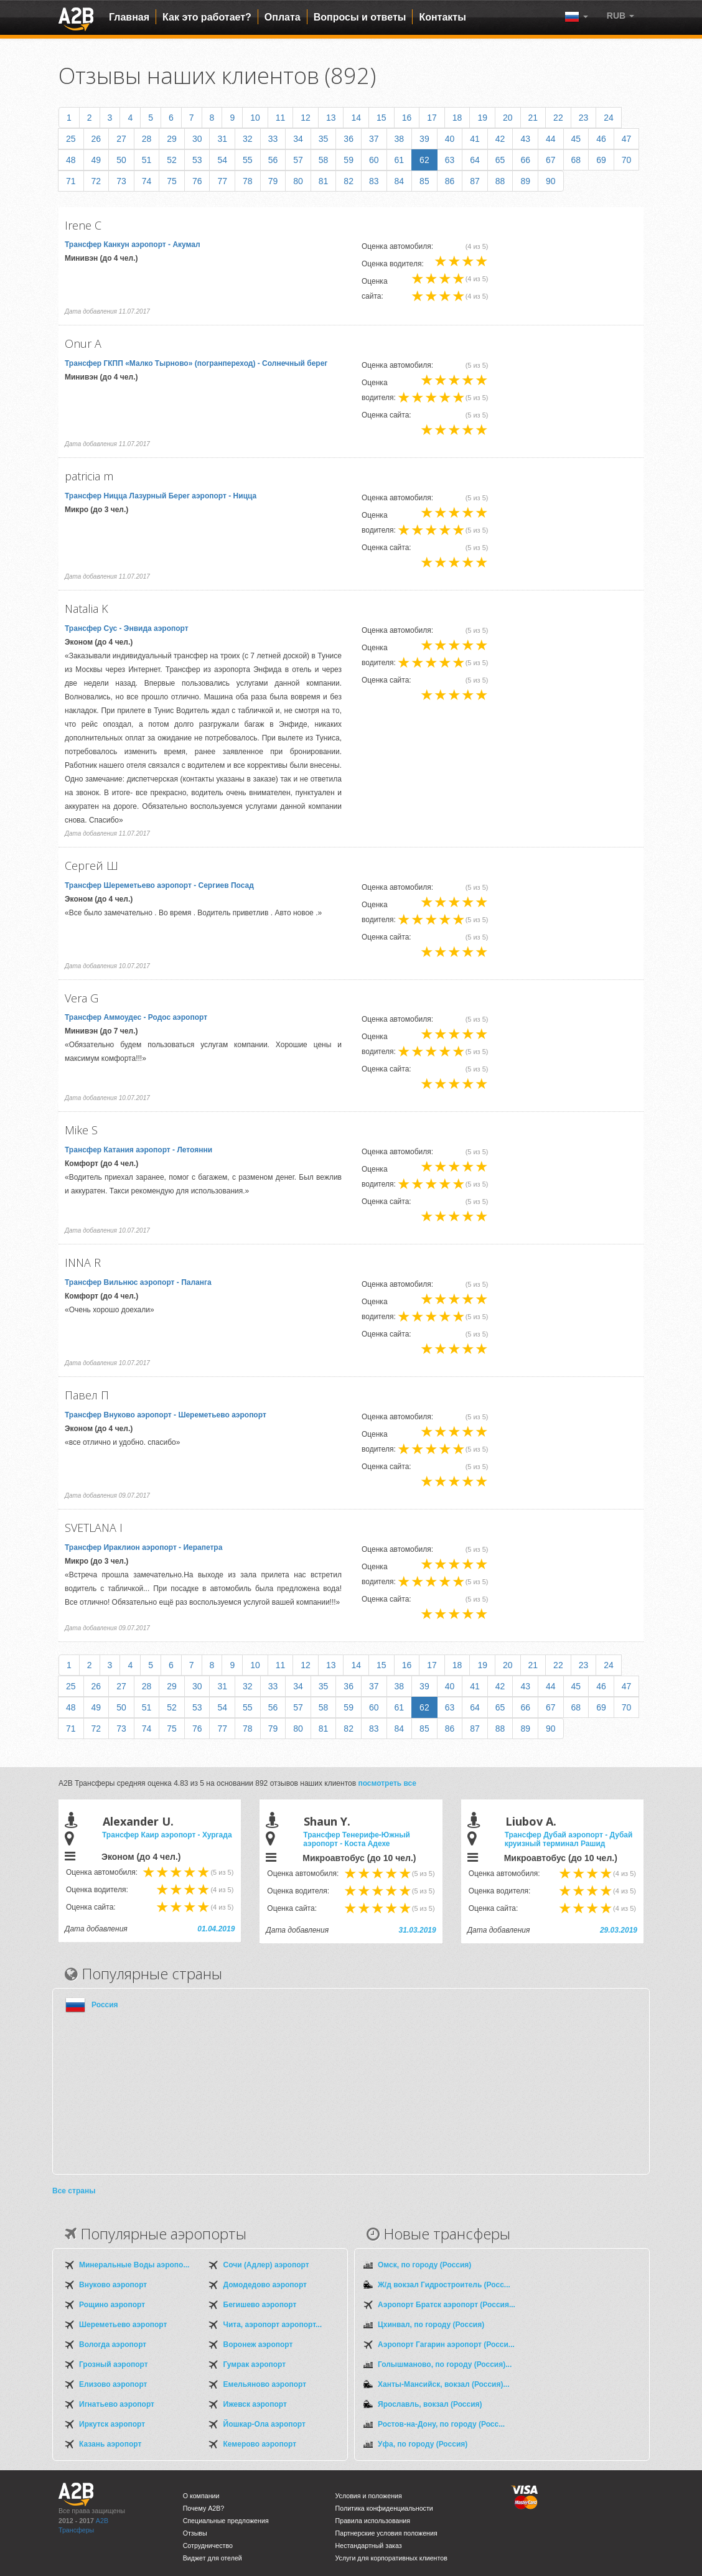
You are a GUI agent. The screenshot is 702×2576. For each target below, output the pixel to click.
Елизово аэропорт (113, 2384)
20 (508, 118)
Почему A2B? (204, 2508)
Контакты (442, 17)
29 (172, 139)
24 (609, 118)
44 (551, 139)
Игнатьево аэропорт (116, 2404)
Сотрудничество (208, 2545)
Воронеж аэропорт (258, 2344)
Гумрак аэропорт (254, 2364)
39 (424, 139)
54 (222, 160)
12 (306, 118)
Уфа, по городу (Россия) (422, 2444)
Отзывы (195, 2533)
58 (324, 160)
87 (475, 181)
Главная (129, 17)
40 (450, 139)
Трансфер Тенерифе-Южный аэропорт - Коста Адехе (356, 1839)
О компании (201, 2495)
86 (450, 181)
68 (576, 160)
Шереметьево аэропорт (123, 2324)
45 (576, 139)
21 (533, 118)
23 (584, 118)
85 (424, 181)
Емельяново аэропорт (265, 2384)
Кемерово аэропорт (260, 2444)
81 (324, 181)
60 (374, 160)
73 (121, 181)
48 (71, 160)
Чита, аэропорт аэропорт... (272, 2324)
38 (400, 139)
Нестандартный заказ (368, 2545)
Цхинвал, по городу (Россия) (431, 2324)
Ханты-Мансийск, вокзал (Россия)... (443, 2384)
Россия (104, 2004)
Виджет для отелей (212, 2558)
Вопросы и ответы (360, 17)
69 (601, 160)
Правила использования (373, 2520)
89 (525, 181)
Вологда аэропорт (112, 2344)
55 (248, 160)
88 (500, 181)
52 (172, 160)
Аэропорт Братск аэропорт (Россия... (446, 2304)
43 (525, 139)
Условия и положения (368, 2495)
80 (298, 181)
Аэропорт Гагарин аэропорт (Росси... (446, 2344)
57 (298, 160)
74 (147, 181)
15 (381, 118)
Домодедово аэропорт (265, 2284)
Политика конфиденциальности (384, 2508)
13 (331, 118)
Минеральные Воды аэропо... (134, 2265)
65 (500, 160)
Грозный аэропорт (113, 2364)
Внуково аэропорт (113, 2284)
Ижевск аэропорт (255, 2404)
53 (197, 160)
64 (475, 160)
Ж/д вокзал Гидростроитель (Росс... (444, 2284)
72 (96, 181)
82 (348, 181)
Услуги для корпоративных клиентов (391, 2558)
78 (248, 181)
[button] (620, 15)
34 (298, 139)
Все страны (73, 2190)
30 (197, 139)
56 (273, 160)
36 (348, 139)
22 (558, 118)
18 (457, 118)
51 (147, 160)
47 (627, 139)
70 (627, 160)
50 (121, 160)
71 (71, 181)
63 (450, 160)
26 (96, 139)
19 (482, 118)
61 (400, 160)
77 (222, 181)
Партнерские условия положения (386, 2533)
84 (400, 181)
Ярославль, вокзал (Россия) (430, 2404)
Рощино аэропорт (112, 2304)
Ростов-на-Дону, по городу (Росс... (441, 2424)
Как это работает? (206, 17)
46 (601, 139)
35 (324, 139)
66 (525, 160)
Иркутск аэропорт (112, 2424)
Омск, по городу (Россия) (424, 2265)
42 (500, 139)
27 (121, 139)
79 (273, 181)
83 (374, 181)
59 (348, 160)
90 (551, 181)
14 (356, 118)
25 (71, 139)
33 (273, 139)
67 (551, 160)
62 (424, 160)
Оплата (282, 17)
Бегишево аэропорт (260, 2304)
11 (281, 118)
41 (475, 139)
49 (96, 160)
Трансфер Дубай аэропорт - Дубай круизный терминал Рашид (569, 1839)
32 (248, 139)
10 (255, 118)
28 (147, 139)
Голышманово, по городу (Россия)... (445, 2364)
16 (407, 118)
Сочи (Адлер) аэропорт (266, 2265)
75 (172, 181)
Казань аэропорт (110, 2444)
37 (374, 139)
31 (222, 139)
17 (432, 118)
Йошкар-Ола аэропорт (264, 2424)
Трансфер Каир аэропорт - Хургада (167, 1835)
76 (197, 181)
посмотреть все (387, 1783)
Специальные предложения (226, 2520)
